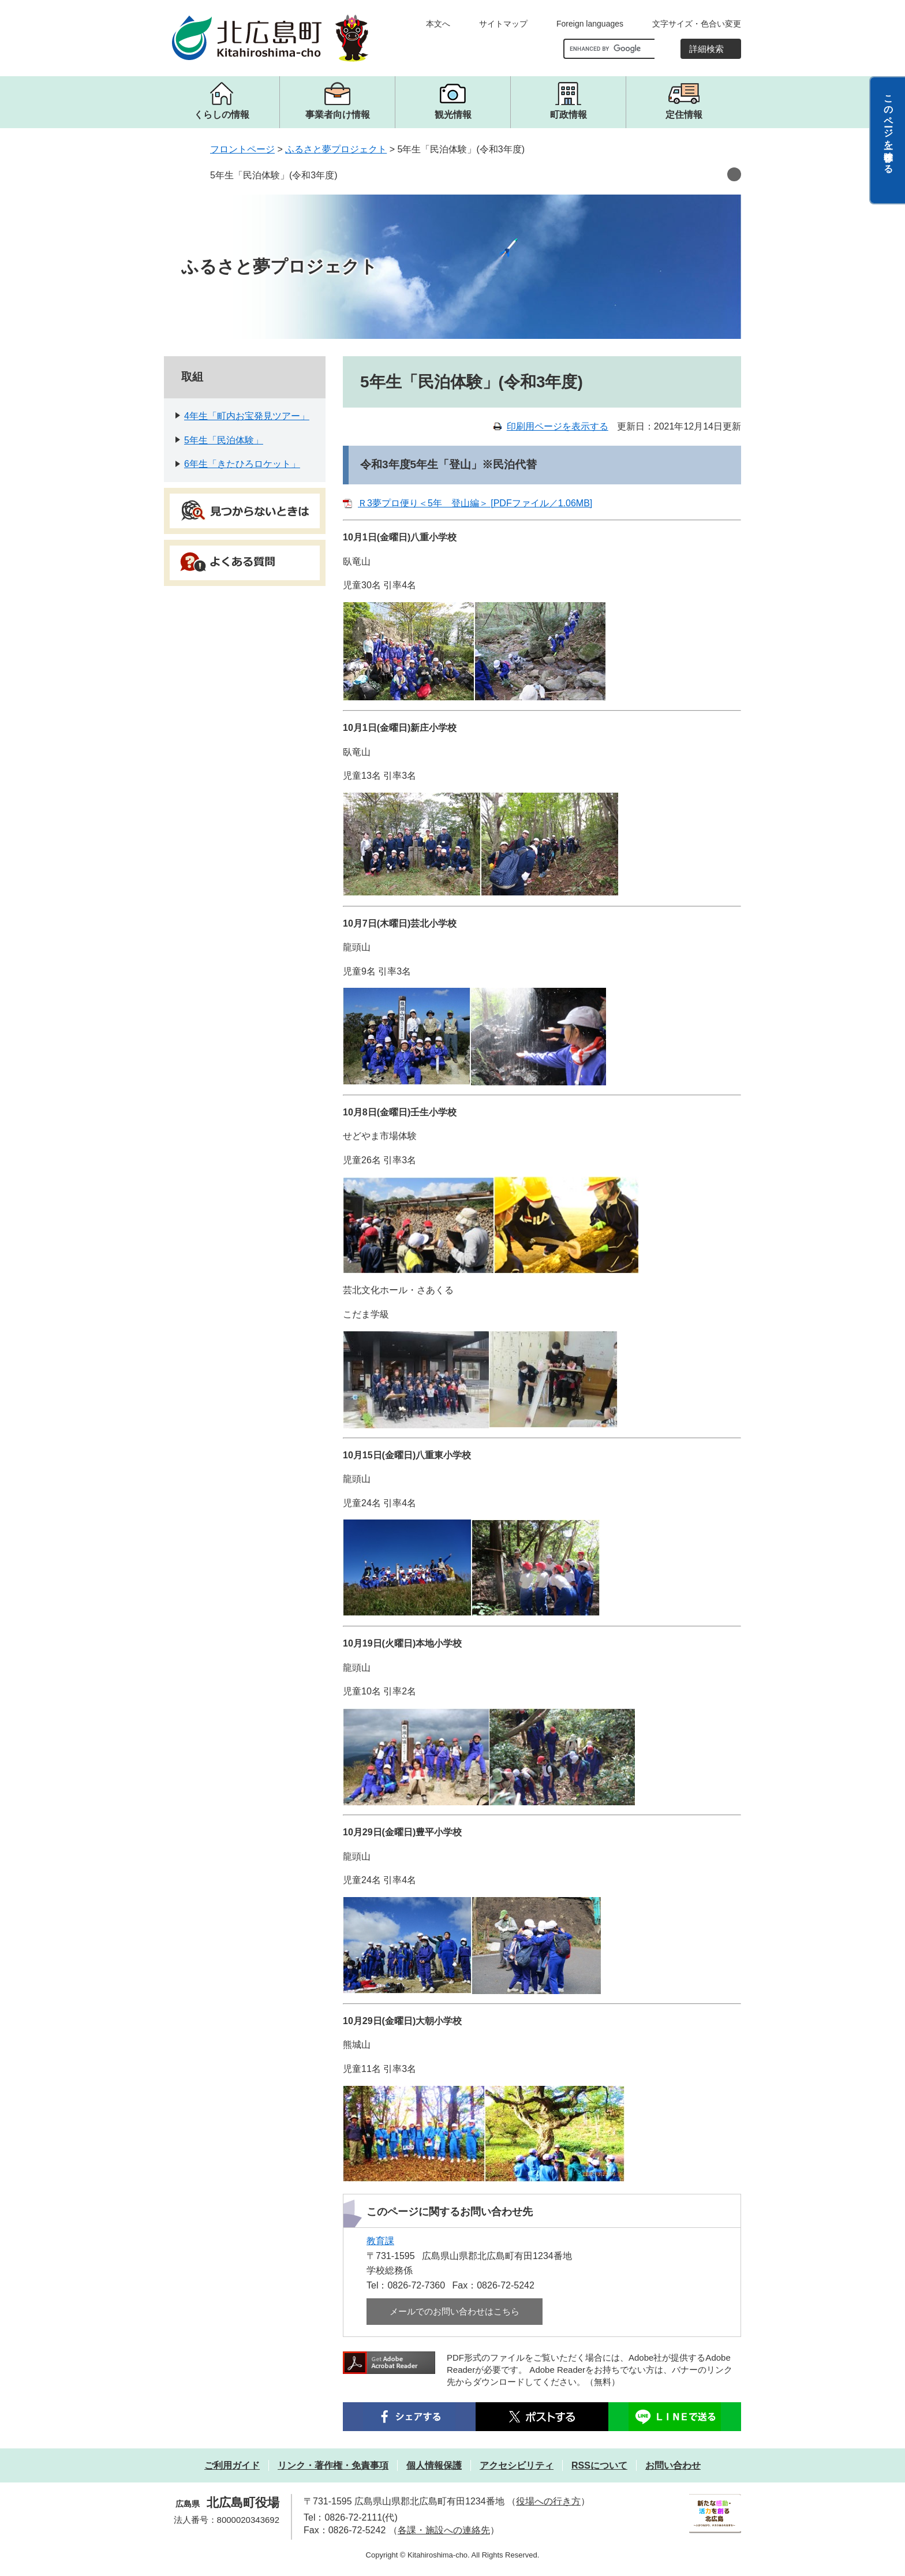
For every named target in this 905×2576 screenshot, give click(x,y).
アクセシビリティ (517, 2465)
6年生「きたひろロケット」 (242, 464)
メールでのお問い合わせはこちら (454, 2311)
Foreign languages (589, 23)
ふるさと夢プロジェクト (336, 149)
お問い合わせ (673, 2465)
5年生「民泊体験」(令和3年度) (273, 175)
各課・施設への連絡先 (444, 2530)
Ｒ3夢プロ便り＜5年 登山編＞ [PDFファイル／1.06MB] (475, 503)
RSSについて (599, 2465)
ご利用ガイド (232, 2465)
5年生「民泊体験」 (223, 440)
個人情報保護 (434, 2465)
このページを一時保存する (888, 129)
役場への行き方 (548, 2501)
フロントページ (242, 149)
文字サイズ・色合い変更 (696, 23)
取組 (192, 377)
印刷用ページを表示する (557, 426)
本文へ (438, 23)
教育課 (380, 2241)
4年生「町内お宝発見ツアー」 (246, 416)
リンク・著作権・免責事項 (333, 2465)
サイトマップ (503, 23)
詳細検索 (706, 49)
